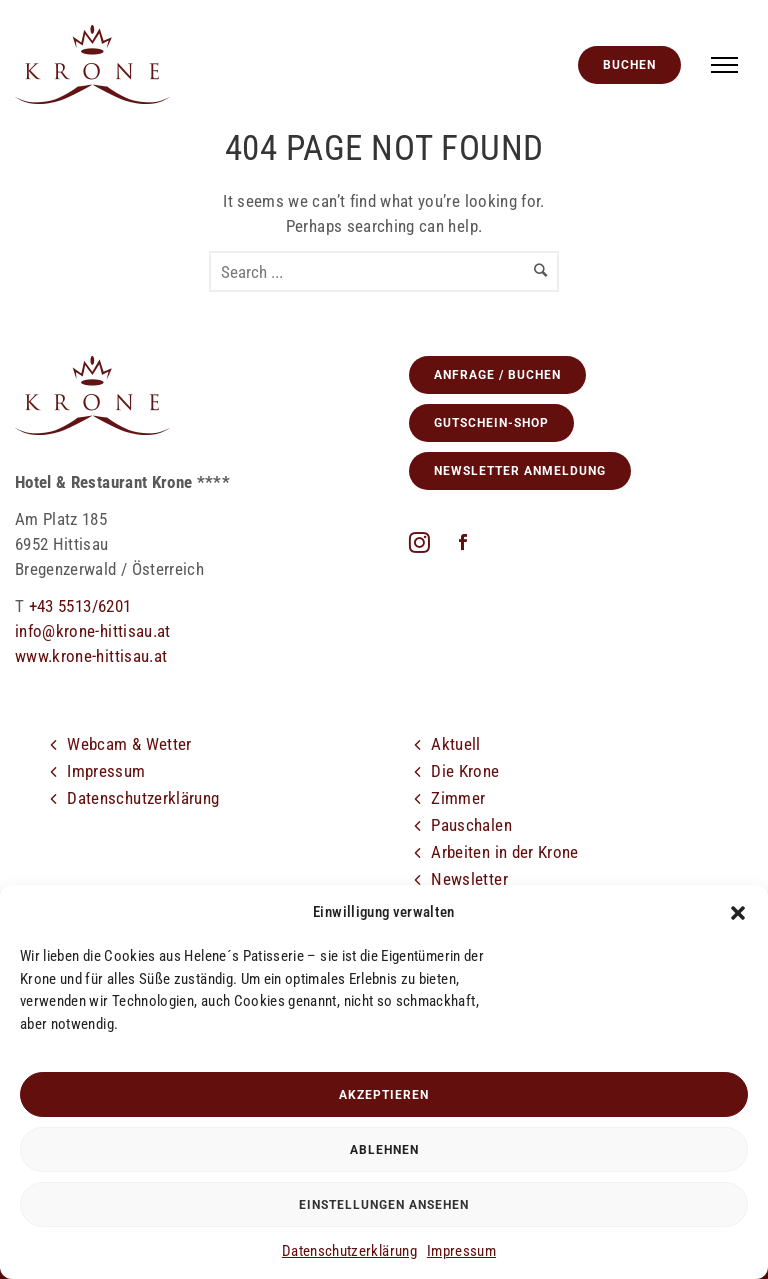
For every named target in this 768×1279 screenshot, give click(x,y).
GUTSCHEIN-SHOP (491, 423)
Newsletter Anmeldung (520, 471)
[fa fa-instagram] (424, 542)
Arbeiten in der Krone (504, 852)
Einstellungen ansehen (384, 1205)
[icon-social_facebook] (463, 543)
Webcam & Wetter (129, 744)
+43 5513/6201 (80, 606)
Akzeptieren (384, 1095)
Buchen (629, 65)
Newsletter (469, 879)
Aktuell (455, 744)
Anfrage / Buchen (497, 375)
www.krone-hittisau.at (91, 656)
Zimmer (458, 798)
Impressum (461, 1251)
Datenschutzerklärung (349, 1251)
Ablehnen (384, 1150)
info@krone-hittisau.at (93, 631)
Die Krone (465, 771)
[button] (738, 913)
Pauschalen (471, 825)
